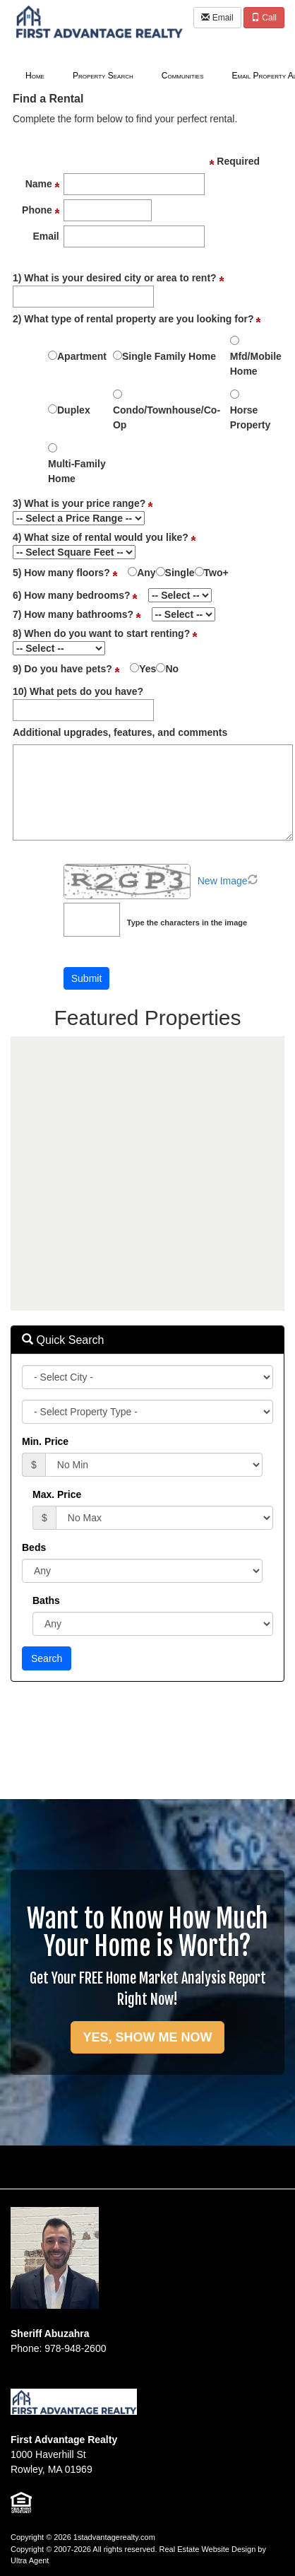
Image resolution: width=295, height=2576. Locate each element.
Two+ (216, 572)
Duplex (73, 410)
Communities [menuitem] (183, 76)
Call (264, 18)
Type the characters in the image (187, 922)
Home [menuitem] (34, 76)
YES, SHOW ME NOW (147, 2037)
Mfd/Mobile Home (256, 364)
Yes (147, 668)
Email (217, 18)
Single (180, 572)
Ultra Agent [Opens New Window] (30, 2560)
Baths (46, 1600)
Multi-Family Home (77, 471)
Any (146, 572)
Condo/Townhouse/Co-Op (166, 417)
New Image (223, 880)
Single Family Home (169, 356)
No (172, 668)
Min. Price (45, 1441)
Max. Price (56, 1494)
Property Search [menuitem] (103, 76)
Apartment (82, 356)
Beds (34, 1547)
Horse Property (250, 417)
